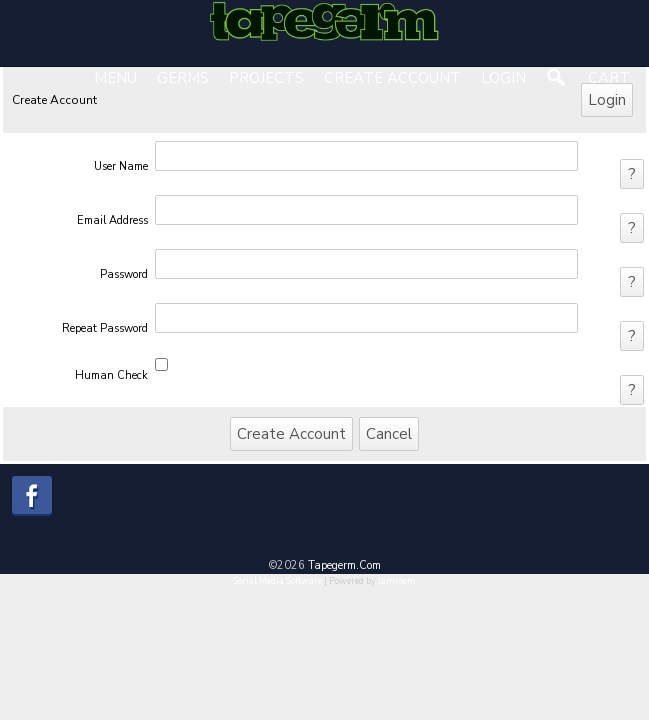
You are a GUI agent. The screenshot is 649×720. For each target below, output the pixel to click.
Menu (115, 78)
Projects (266, 78)
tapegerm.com (344, 565)
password (124, 274)
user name (121, 166)
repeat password (105, 328)
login (503, 78)
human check (111, 375)
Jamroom (397, 581)
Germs (183, 78)
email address (112, 220)
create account (392, 78)
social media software (277, 581)
